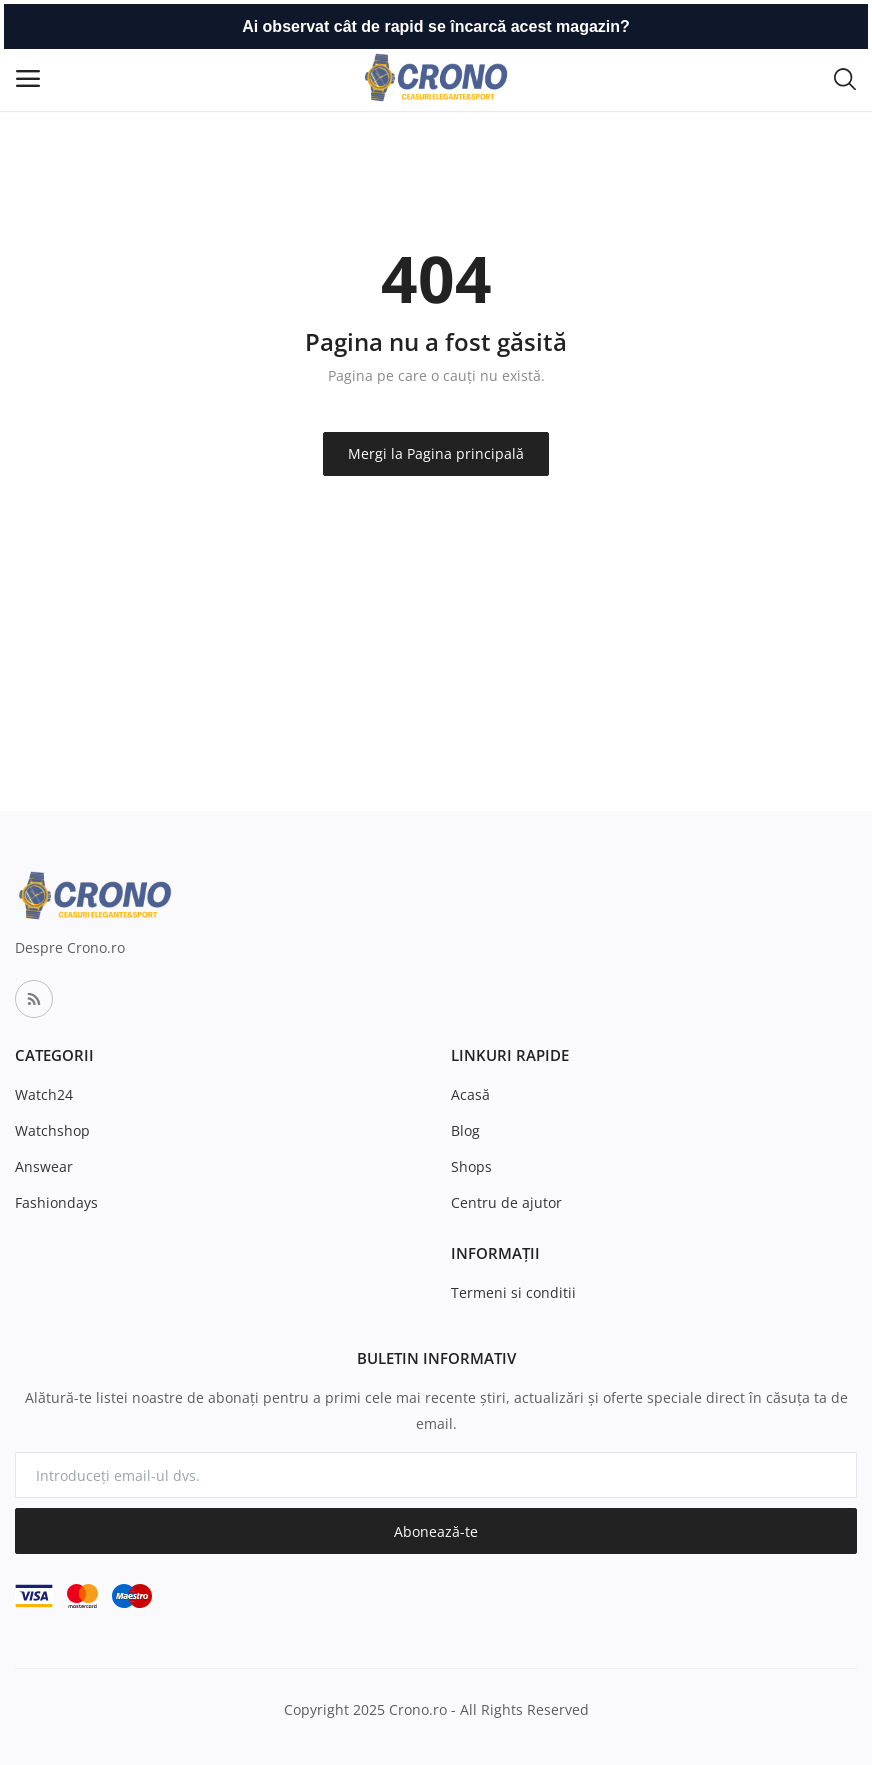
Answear (44, 1166)
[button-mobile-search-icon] (845, 78)
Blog (465, 1130)
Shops (471, 1166)
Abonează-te (436, 1531)
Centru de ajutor (506, 1202)
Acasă (470, 1094)
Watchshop (52, 1130)
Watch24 (44, 1094)
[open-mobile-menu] (28, 78)
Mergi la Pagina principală (436, 453)
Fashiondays (56, 1202)
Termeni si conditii (513, 1292)
